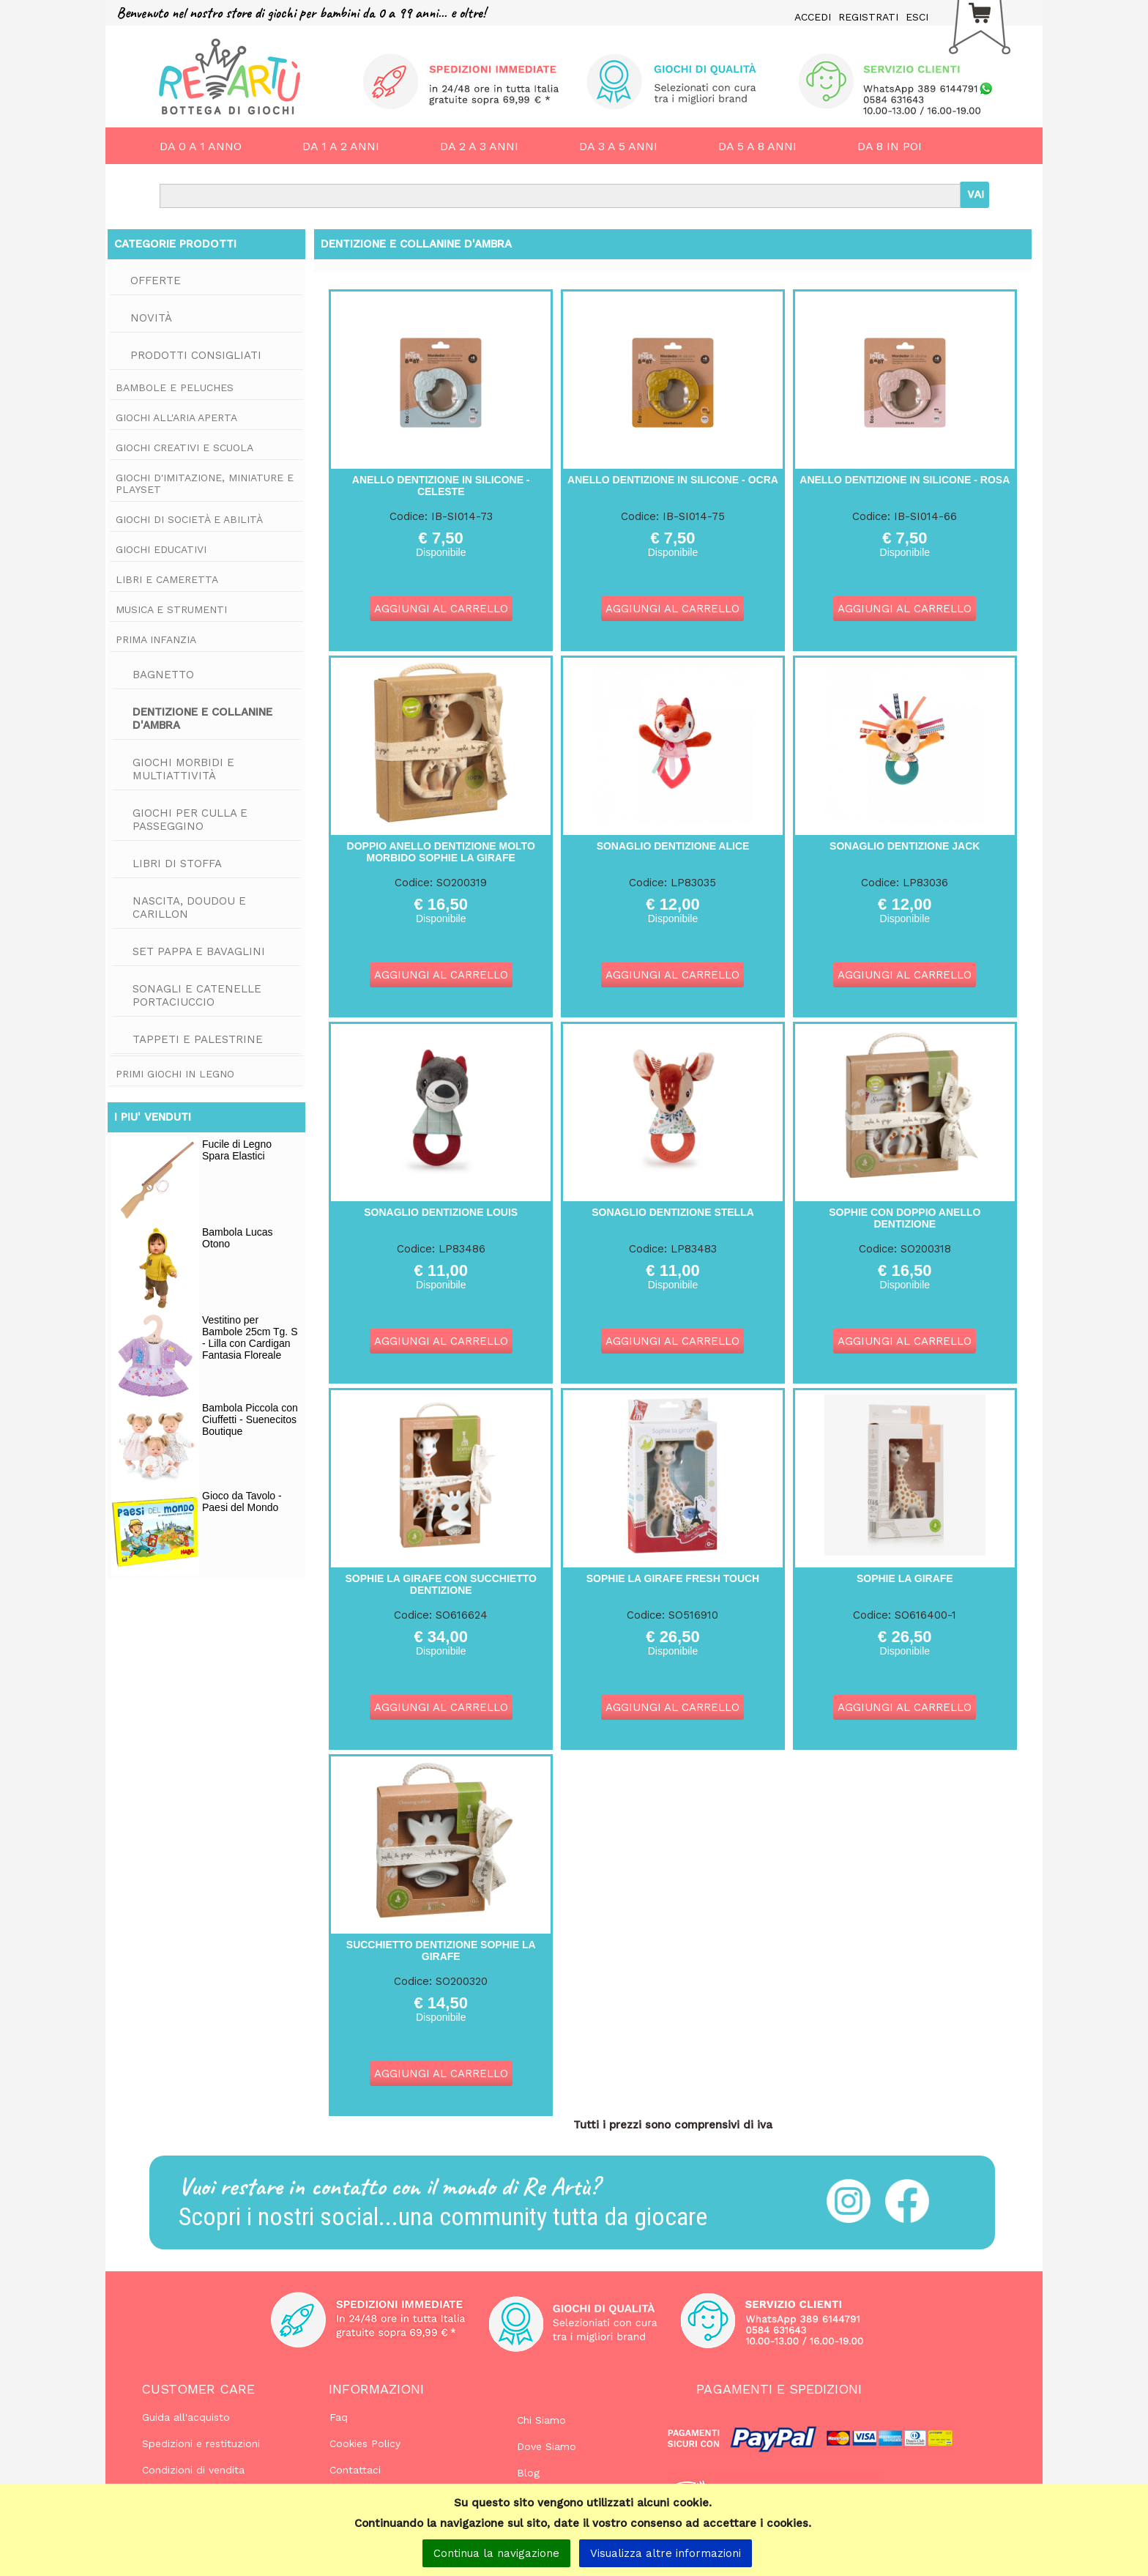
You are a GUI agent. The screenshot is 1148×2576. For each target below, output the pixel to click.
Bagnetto (163, 674)
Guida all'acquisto (186, 2417)
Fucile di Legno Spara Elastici (237, 1150)
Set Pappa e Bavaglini (199, 951)
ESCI (917, 17)
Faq (338, 2417)
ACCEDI (812, 17)
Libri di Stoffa (177, 863)
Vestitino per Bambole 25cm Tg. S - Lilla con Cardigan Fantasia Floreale (249, 1337)
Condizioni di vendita (193, 2470)
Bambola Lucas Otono (237, 1238)
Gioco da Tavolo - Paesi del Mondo (242, 1501)
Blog (528, 2473)
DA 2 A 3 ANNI (479, 146)
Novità (151, 317)
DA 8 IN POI (889, 146)
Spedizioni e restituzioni (201, 2443)
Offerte (155, 280)
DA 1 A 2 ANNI (340, 146)
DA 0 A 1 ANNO (201, 146)
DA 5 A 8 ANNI (757, 146)
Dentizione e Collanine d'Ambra (202, 718)
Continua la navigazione (496, 2553)
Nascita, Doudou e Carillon (189, 907)
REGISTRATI (868, 17)
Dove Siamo (546, 2446)
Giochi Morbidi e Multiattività (183, 769)
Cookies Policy (364, 2443)
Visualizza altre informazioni (665, 2553)
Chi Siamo (541, 2420)
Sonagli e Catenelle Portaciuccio (197, 995)
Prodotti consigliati (195, 355)
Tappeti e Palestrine (198, 1039)
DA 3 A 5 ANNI (618, 146)
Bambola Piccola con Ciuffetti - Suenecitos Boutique (250, 1419)
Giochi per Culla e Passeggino (190, 819)
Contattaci (355, 2470)
